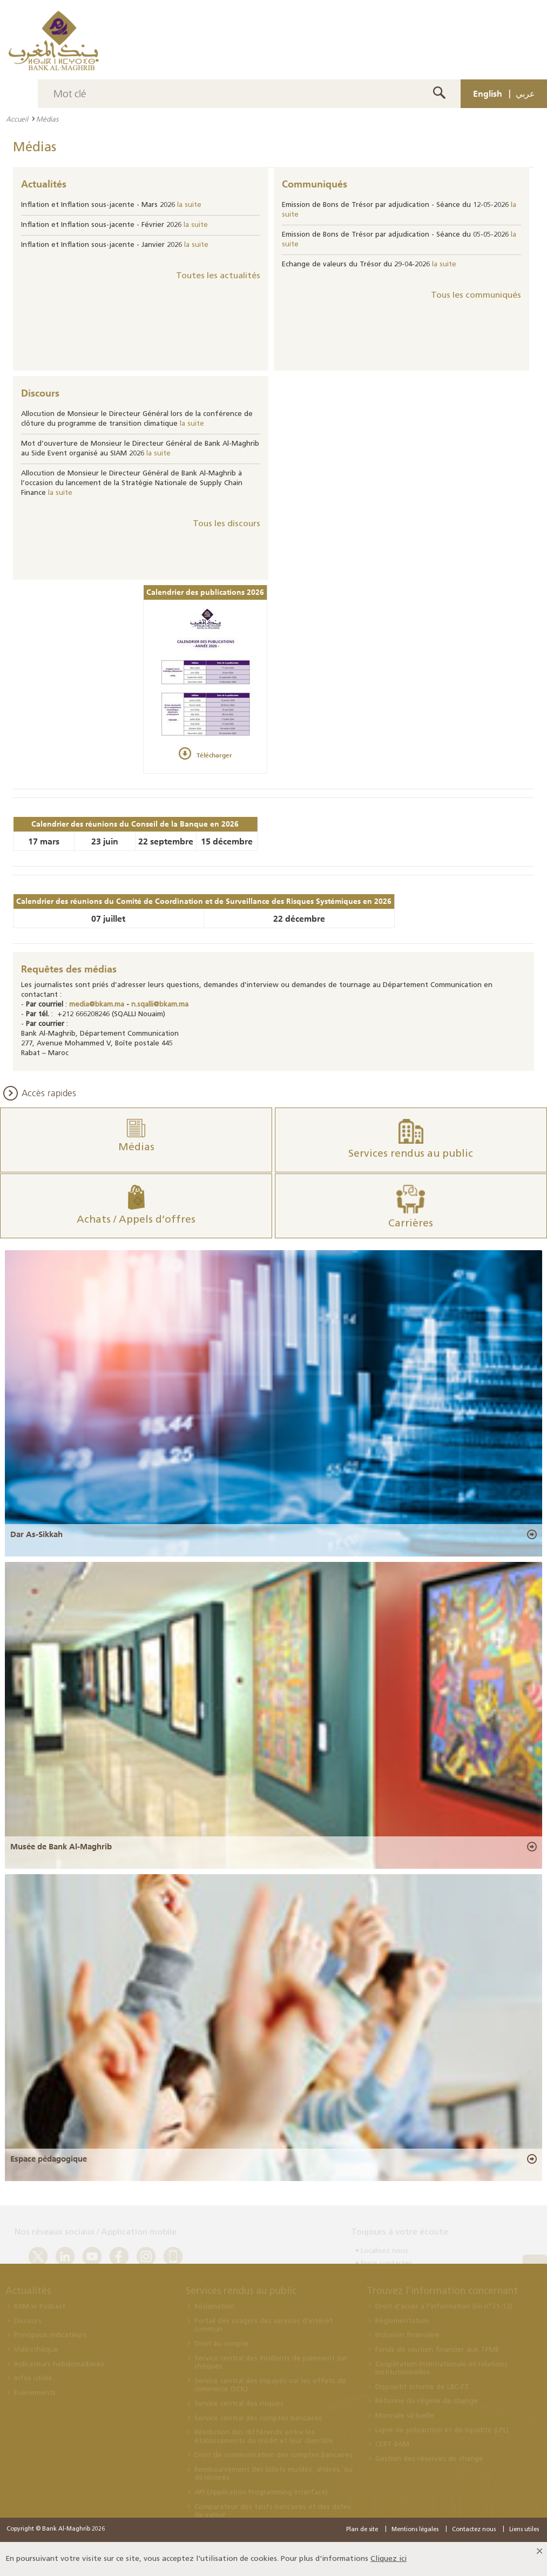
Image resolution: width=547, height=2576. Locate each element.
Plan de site (362, 2530)
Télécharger (214, 755)
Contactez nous (474, 2530)
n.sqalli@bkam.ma (159, 1004)
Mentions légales (414, 2530)
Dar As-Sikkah (36, 1534)
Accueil (17, 119)
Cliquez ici (388, 2559)
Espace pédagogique (48, 2159)
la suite (189, 205)
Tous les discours (226, 524)
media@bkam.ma (96, 1004)
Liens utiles (524, 2530)
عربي (525, 93)
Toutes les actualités (218, 276)
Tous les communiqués (476, 295)
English (487, 93)
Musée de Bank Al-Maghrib (61, 1847)
